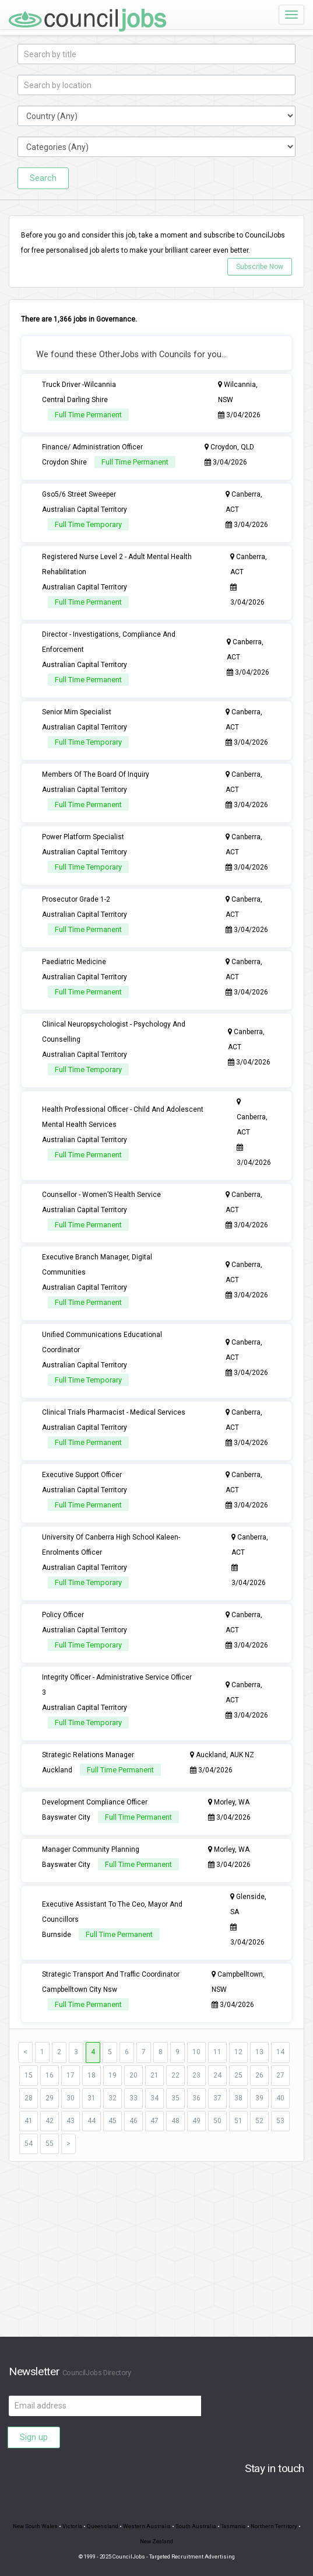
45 (112, 2121)
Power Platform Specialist (83, 837)
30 (70, 2098)
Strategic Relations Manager (88, 1755)
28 (28, 2098)
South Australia (195, 2526)
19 (112, 2075)
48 (175, 2121)
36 (196, 2098)
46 (133, 2121)
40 (280, 2098)
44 (91, 2121)
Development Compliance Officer (94, 1802)
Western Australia (147, 2526)
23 (196, 2075)
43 (70, 2121)
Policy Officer (63, 1615)
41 (28, 2121)
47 (154, 2121)
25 (238, 2075)
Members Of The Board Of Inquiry (95, 774)
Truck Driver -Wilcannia (79, 385)
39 (259, 2098)
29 (49, 2098)
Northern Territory (274, 2526)
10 (196, 2052)
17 (70, 2075)
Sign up (34, 2437)
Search (43, 178)
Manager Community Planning (90, 1849)
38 (238, 2098)
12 (238, 2052)
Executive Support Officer (82, 1475)
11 (217, 2052)
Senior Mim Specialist (76, 712)
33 (133, 2098)
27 (280, 2075)
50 (217, 2121)
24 (217, 2075)
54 (28, 2143)
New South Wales (35, 2526)
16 (49, 2075)
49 (196, 2121)
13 (259, 2052)
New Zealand (156, 2541)
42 (49, 2121)
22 (175, 2075)
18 (91, 2075)
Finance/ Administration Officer (92, 447)
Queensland (102, 2526)
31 (91, 2098)
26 (259, 2075)
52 (259, 2121)
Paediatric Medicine (74, 962)
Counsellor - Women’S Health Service (101, 1195)
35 (175, 2098)
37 (217, 2098)
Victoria (72, 2526)
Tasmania (233, 2526)
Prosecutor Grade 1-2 (76, 899)
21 (154, 2075)
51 (238, 2121)
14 (280, 2052)
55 (49, 2143)
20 (133, 2075)
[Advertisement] (156, 2255)
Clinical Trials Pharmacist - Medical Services (113, 1412)
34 (154, 2098)
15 (28, 2075)
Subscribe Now (259, 267)
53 (280, 2121)
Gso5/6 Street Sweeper (79, 494)
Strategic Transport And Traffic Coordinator (111, 1974)
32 (112, 2098)
